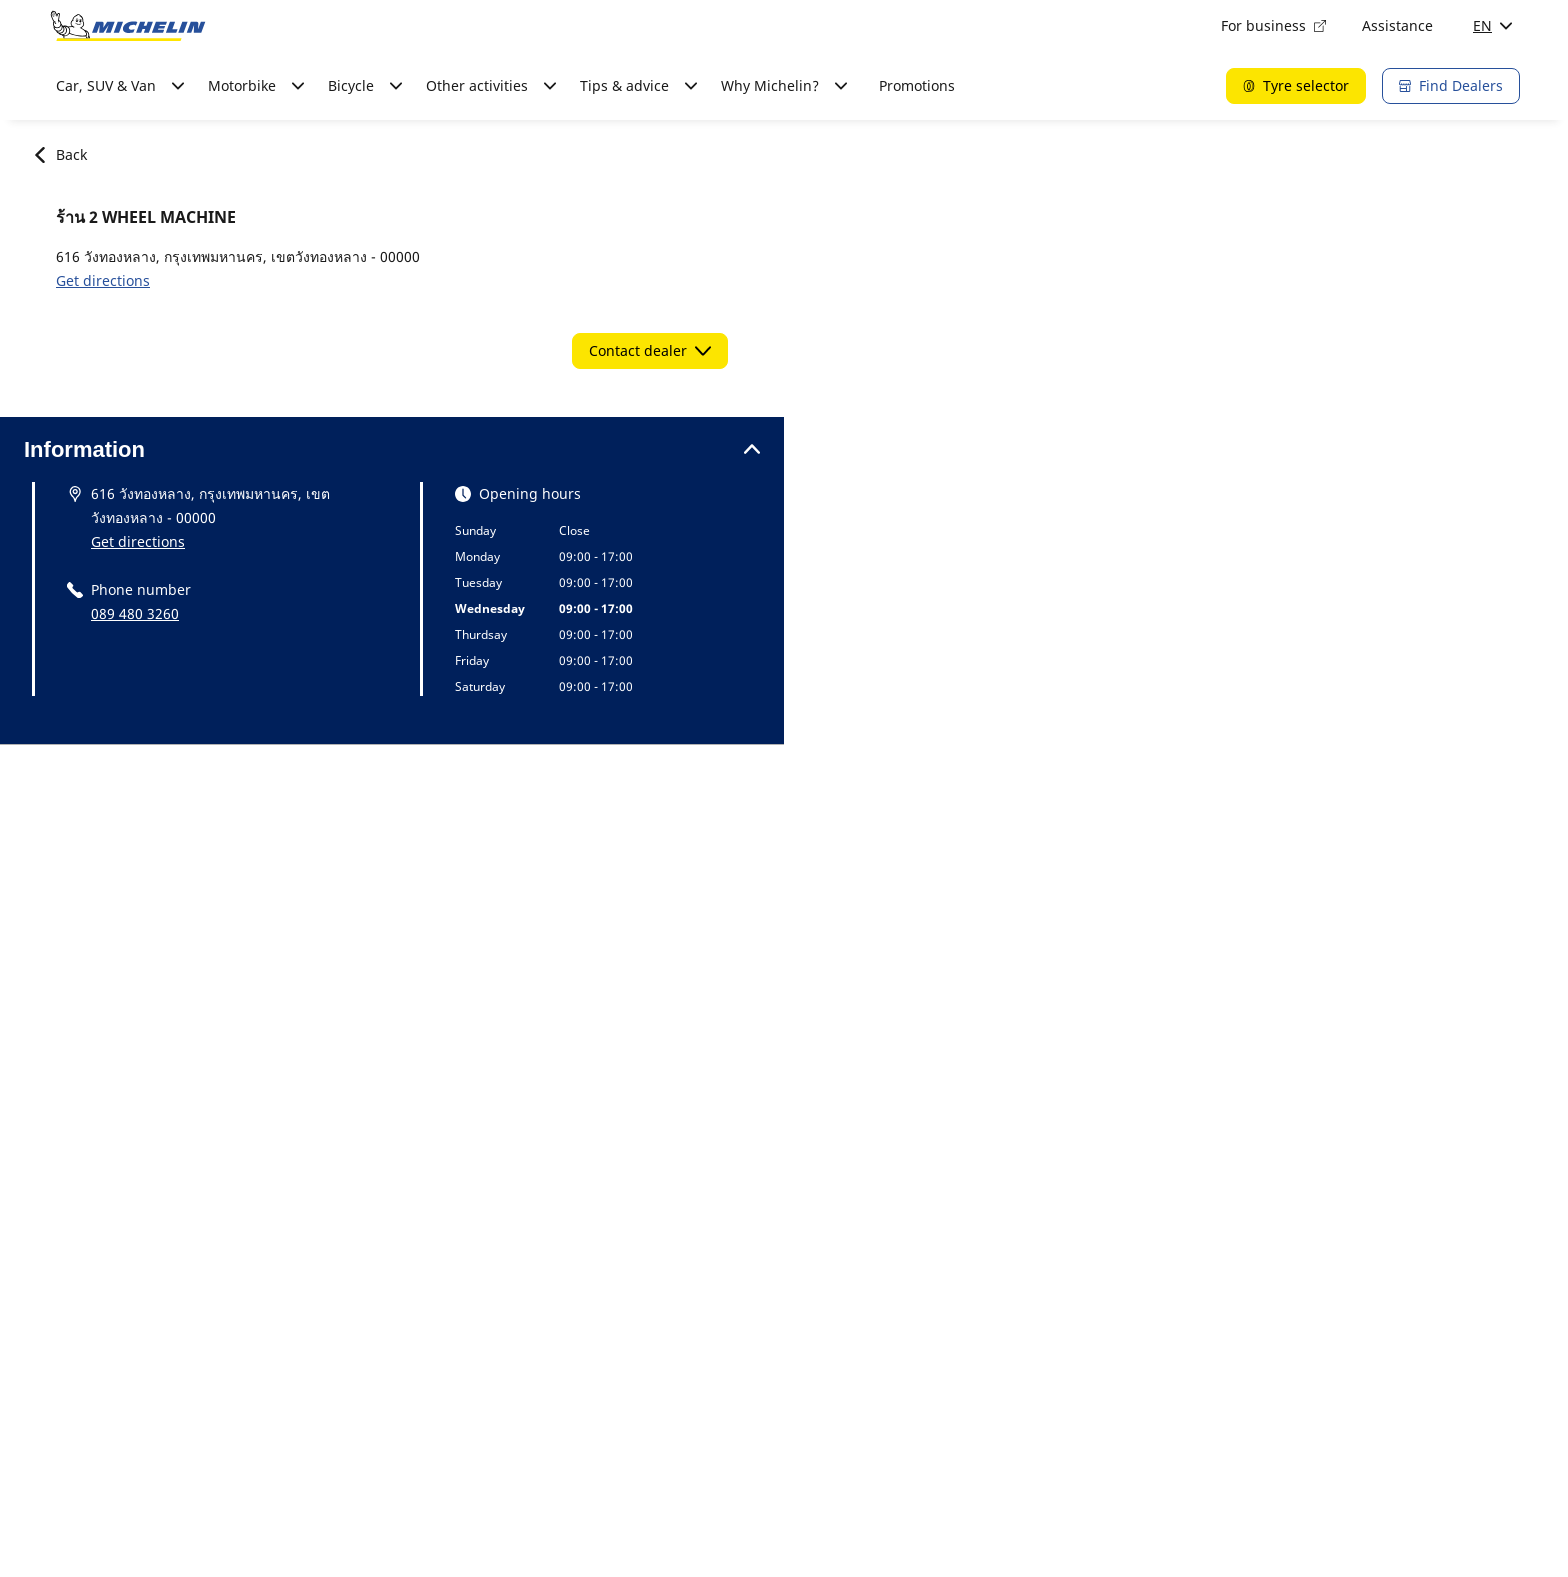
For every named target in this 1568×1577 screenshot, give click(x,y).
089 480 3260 (135, 613)
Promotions (917, 85)
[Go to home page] (128, 26)
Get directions (103, 280)
